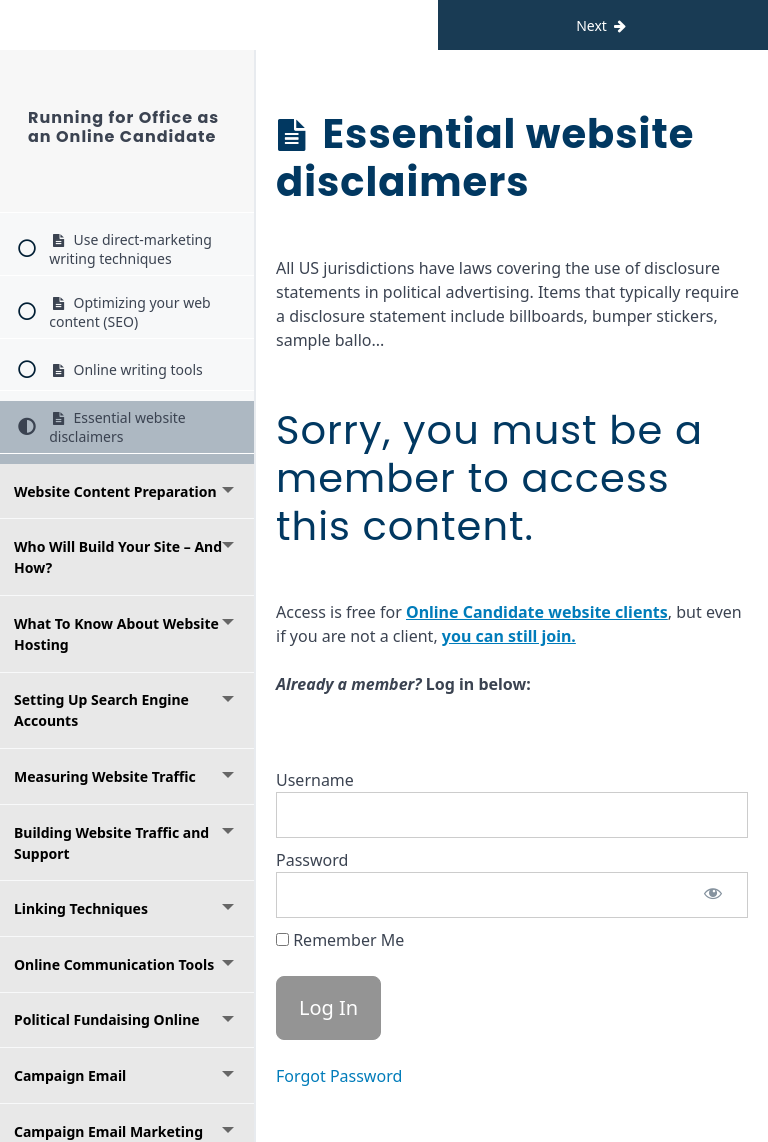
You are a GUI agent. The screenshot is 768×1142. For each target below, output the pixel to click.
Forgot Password (339, 1076)
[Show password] (713, 895)
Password (312, 860)
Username (315, 780)
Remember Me (340, 940)
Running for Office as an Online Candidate (123, 127)
